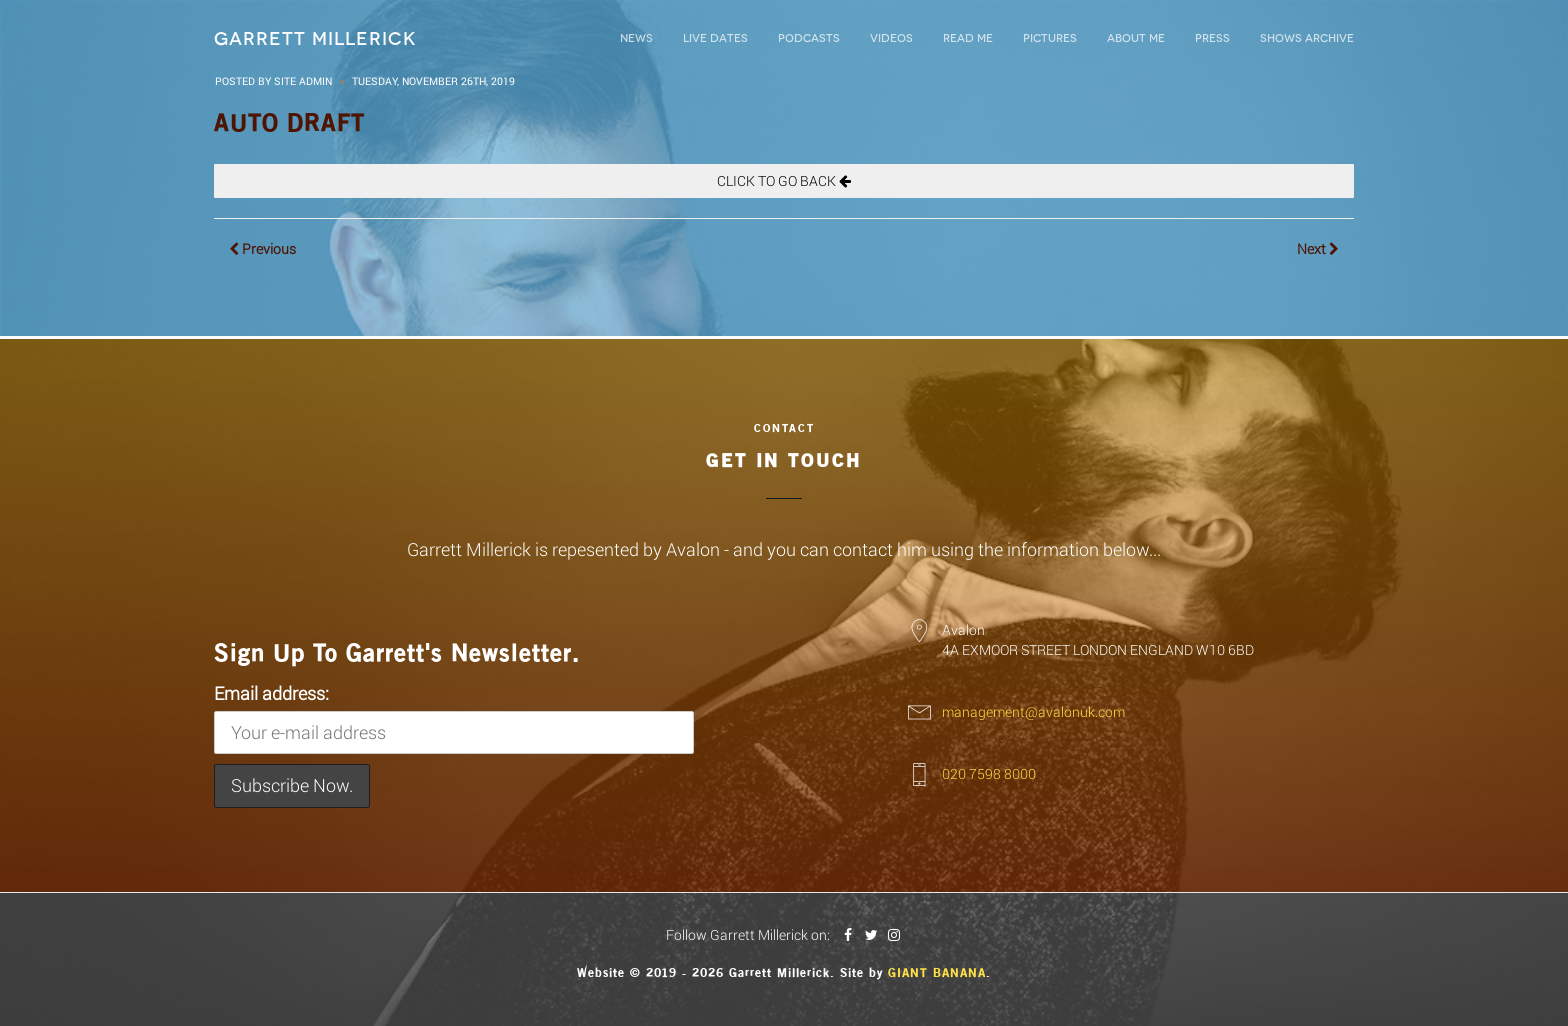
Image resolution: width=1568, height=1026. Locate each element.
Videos (891, 38)
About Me (1136, 38)
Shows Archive (1307, 38)
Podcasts (809, 38)
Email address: (454, 718)
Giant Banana (937, 973)
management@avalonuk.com (1033, 711)
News (636, 38)
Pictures (1050, 38)
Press (1212, 38)
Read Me (968, 38)
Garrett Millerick (315, 39)
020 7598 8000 (989, 773)
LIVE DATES (715, 38)
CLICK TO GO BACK (784, 180)
